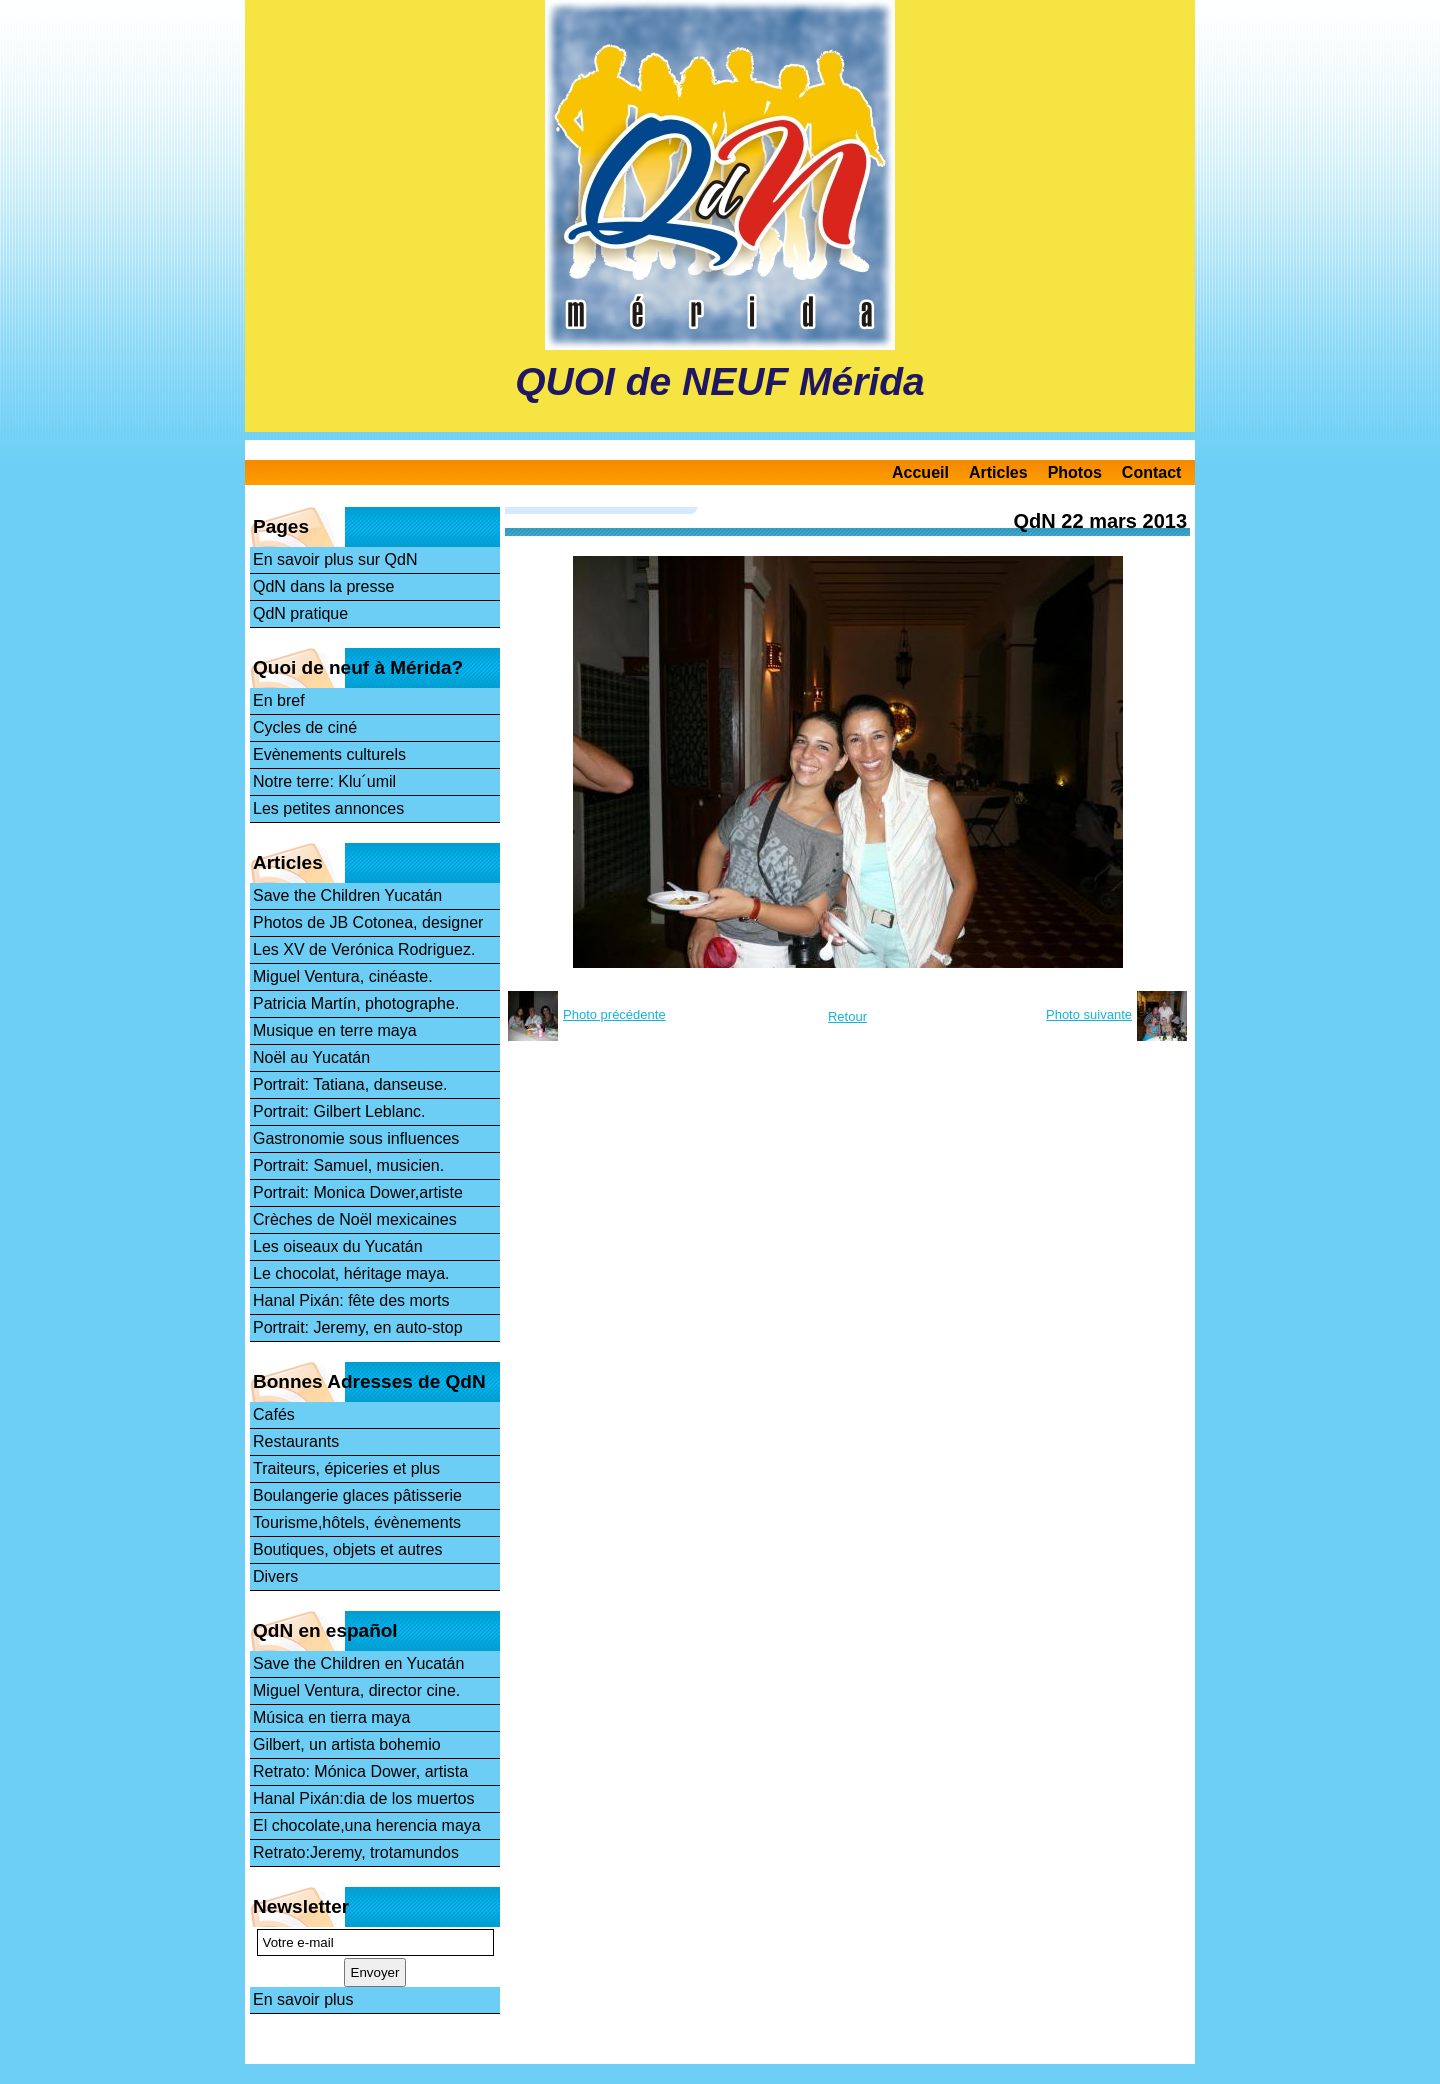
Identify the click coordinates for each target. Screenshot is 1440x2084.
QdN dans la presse (323, 586)
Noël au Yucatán (311, 1057)
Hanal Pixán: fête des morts (351, 1300)
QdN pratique (300, 613)
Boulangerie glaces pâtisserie (357, 1495)
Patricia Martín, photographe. (356, 1003)
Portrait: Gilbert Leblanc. (339, 1111)
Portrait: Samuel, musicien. (348, 1165)
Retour (847, 1016)
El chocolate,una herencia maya (367, 1825)
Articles (998, 472)
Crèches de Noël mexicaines (355, 1219)
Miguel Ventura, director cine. (356, 1690)
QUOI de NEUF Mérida (720, 381)
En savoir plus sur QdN (335, 559)
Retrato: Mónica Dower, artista (360, 1771)
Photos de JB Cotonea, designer (368, 922)
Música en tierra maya (331, 1717)
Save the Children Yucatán (347, 895)
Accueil (920, 472)
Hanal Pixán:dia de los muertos (363, 1798)
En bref (279, 700)
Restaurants (296, 1441)
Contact (1152, 472)
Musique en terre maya (335, 1030)
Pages (281, 526)
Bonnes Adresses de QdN (369, 1381)
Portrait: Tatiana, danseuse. (350, 1084)
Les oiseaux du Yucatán (338, 1246)
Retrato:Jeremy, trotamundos (356, 1852)
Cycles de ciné (305, 727)
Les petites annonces (328, 808)
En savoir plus (303, 1999)
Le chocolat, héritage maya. (351, 1273)
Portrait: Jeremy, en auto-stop (358, 1327)
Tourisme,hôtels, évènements (357, 1522)
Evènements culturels (329, 754)
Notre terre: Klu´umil (324, 781)
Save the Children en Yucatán (358, 1663)
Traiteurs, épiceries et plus (346, 1468)
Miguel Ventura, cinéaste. (343, 976)
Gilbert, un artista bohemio (347, 1744)
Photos (1075, 472)
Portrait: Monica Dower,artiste (358, 1192)
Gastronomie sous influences (356, 1138)
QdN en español (325, 1630)
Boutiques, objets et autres (347, 1549)
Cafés (274, 1414)
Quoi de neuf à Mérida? (358, 667)
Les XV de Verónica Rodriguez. (364, 949)
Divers (275, 1576)
